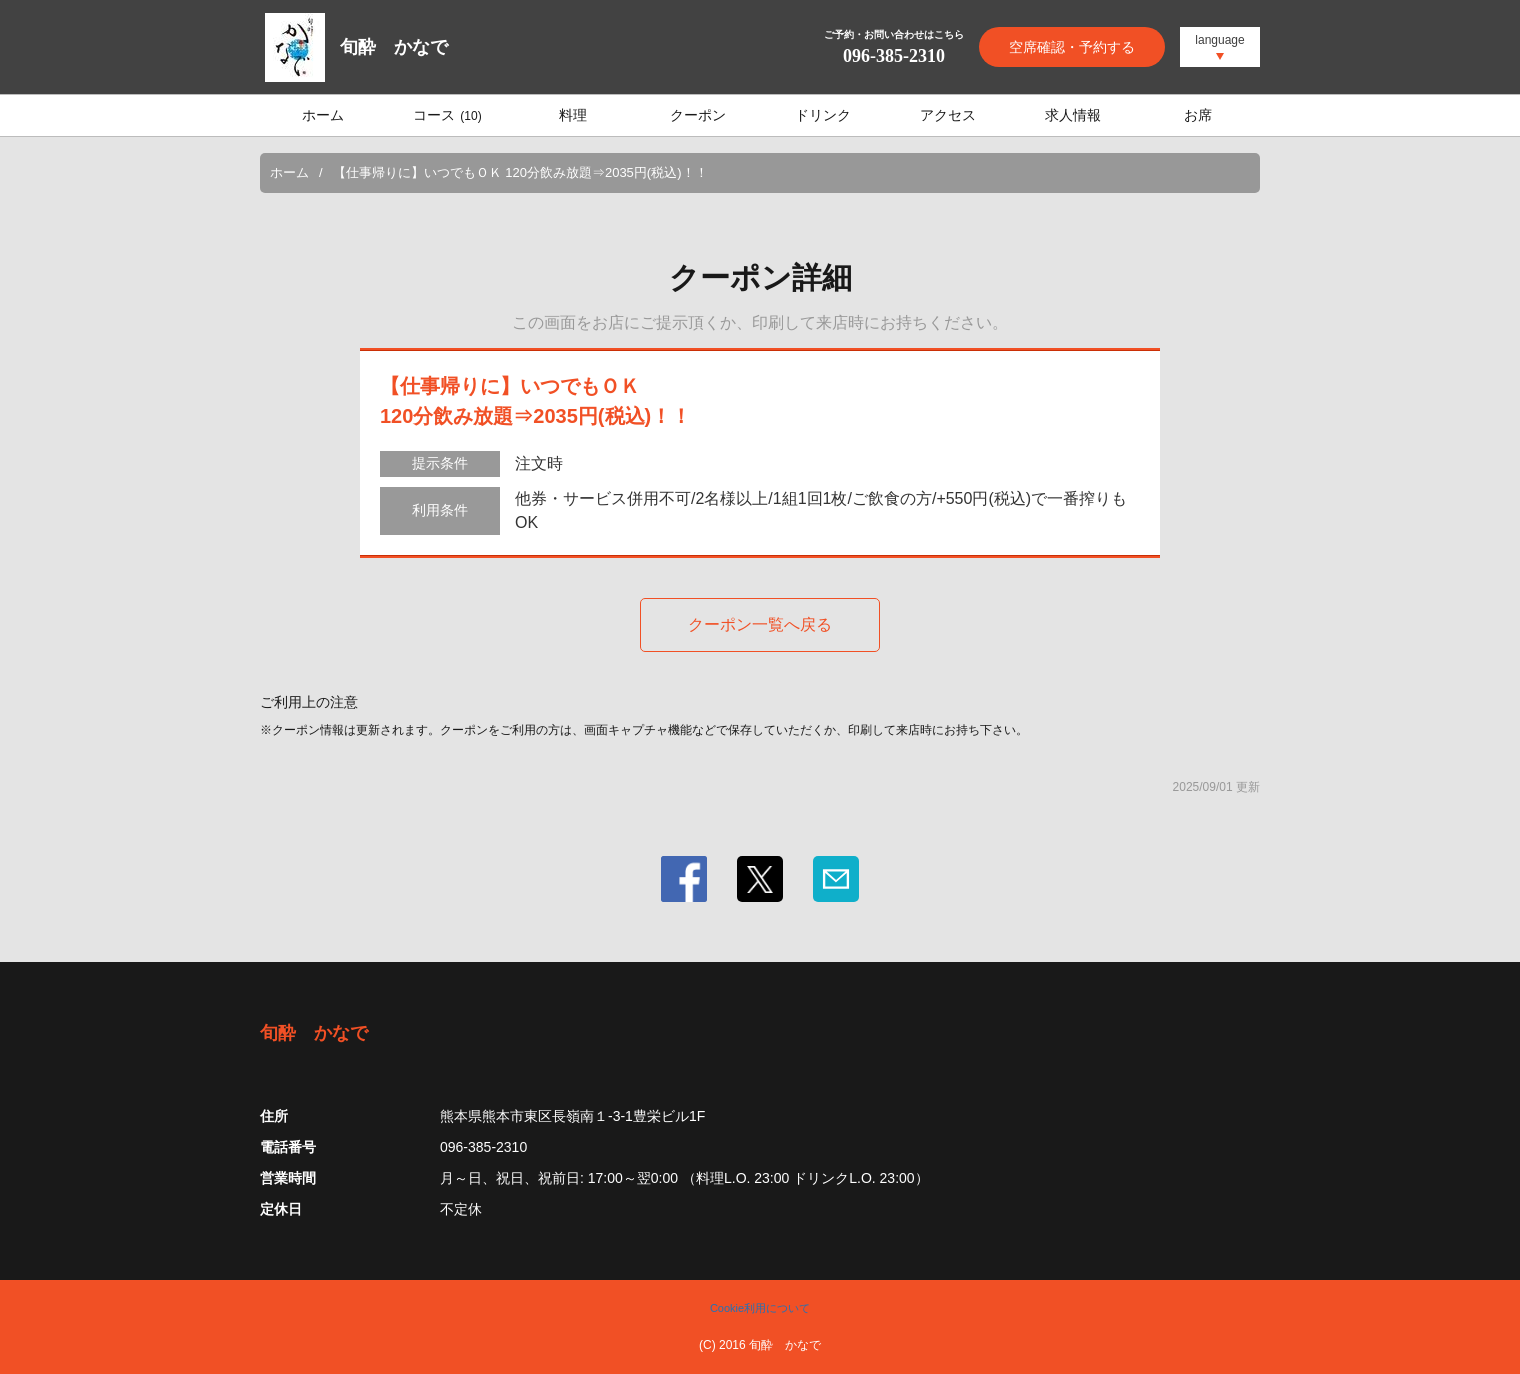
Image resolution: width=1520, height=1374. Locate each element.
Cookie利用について (760, 1308)
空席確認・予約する (1072, 47)
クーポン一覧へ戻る (760, 624)
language (1219, 40)
